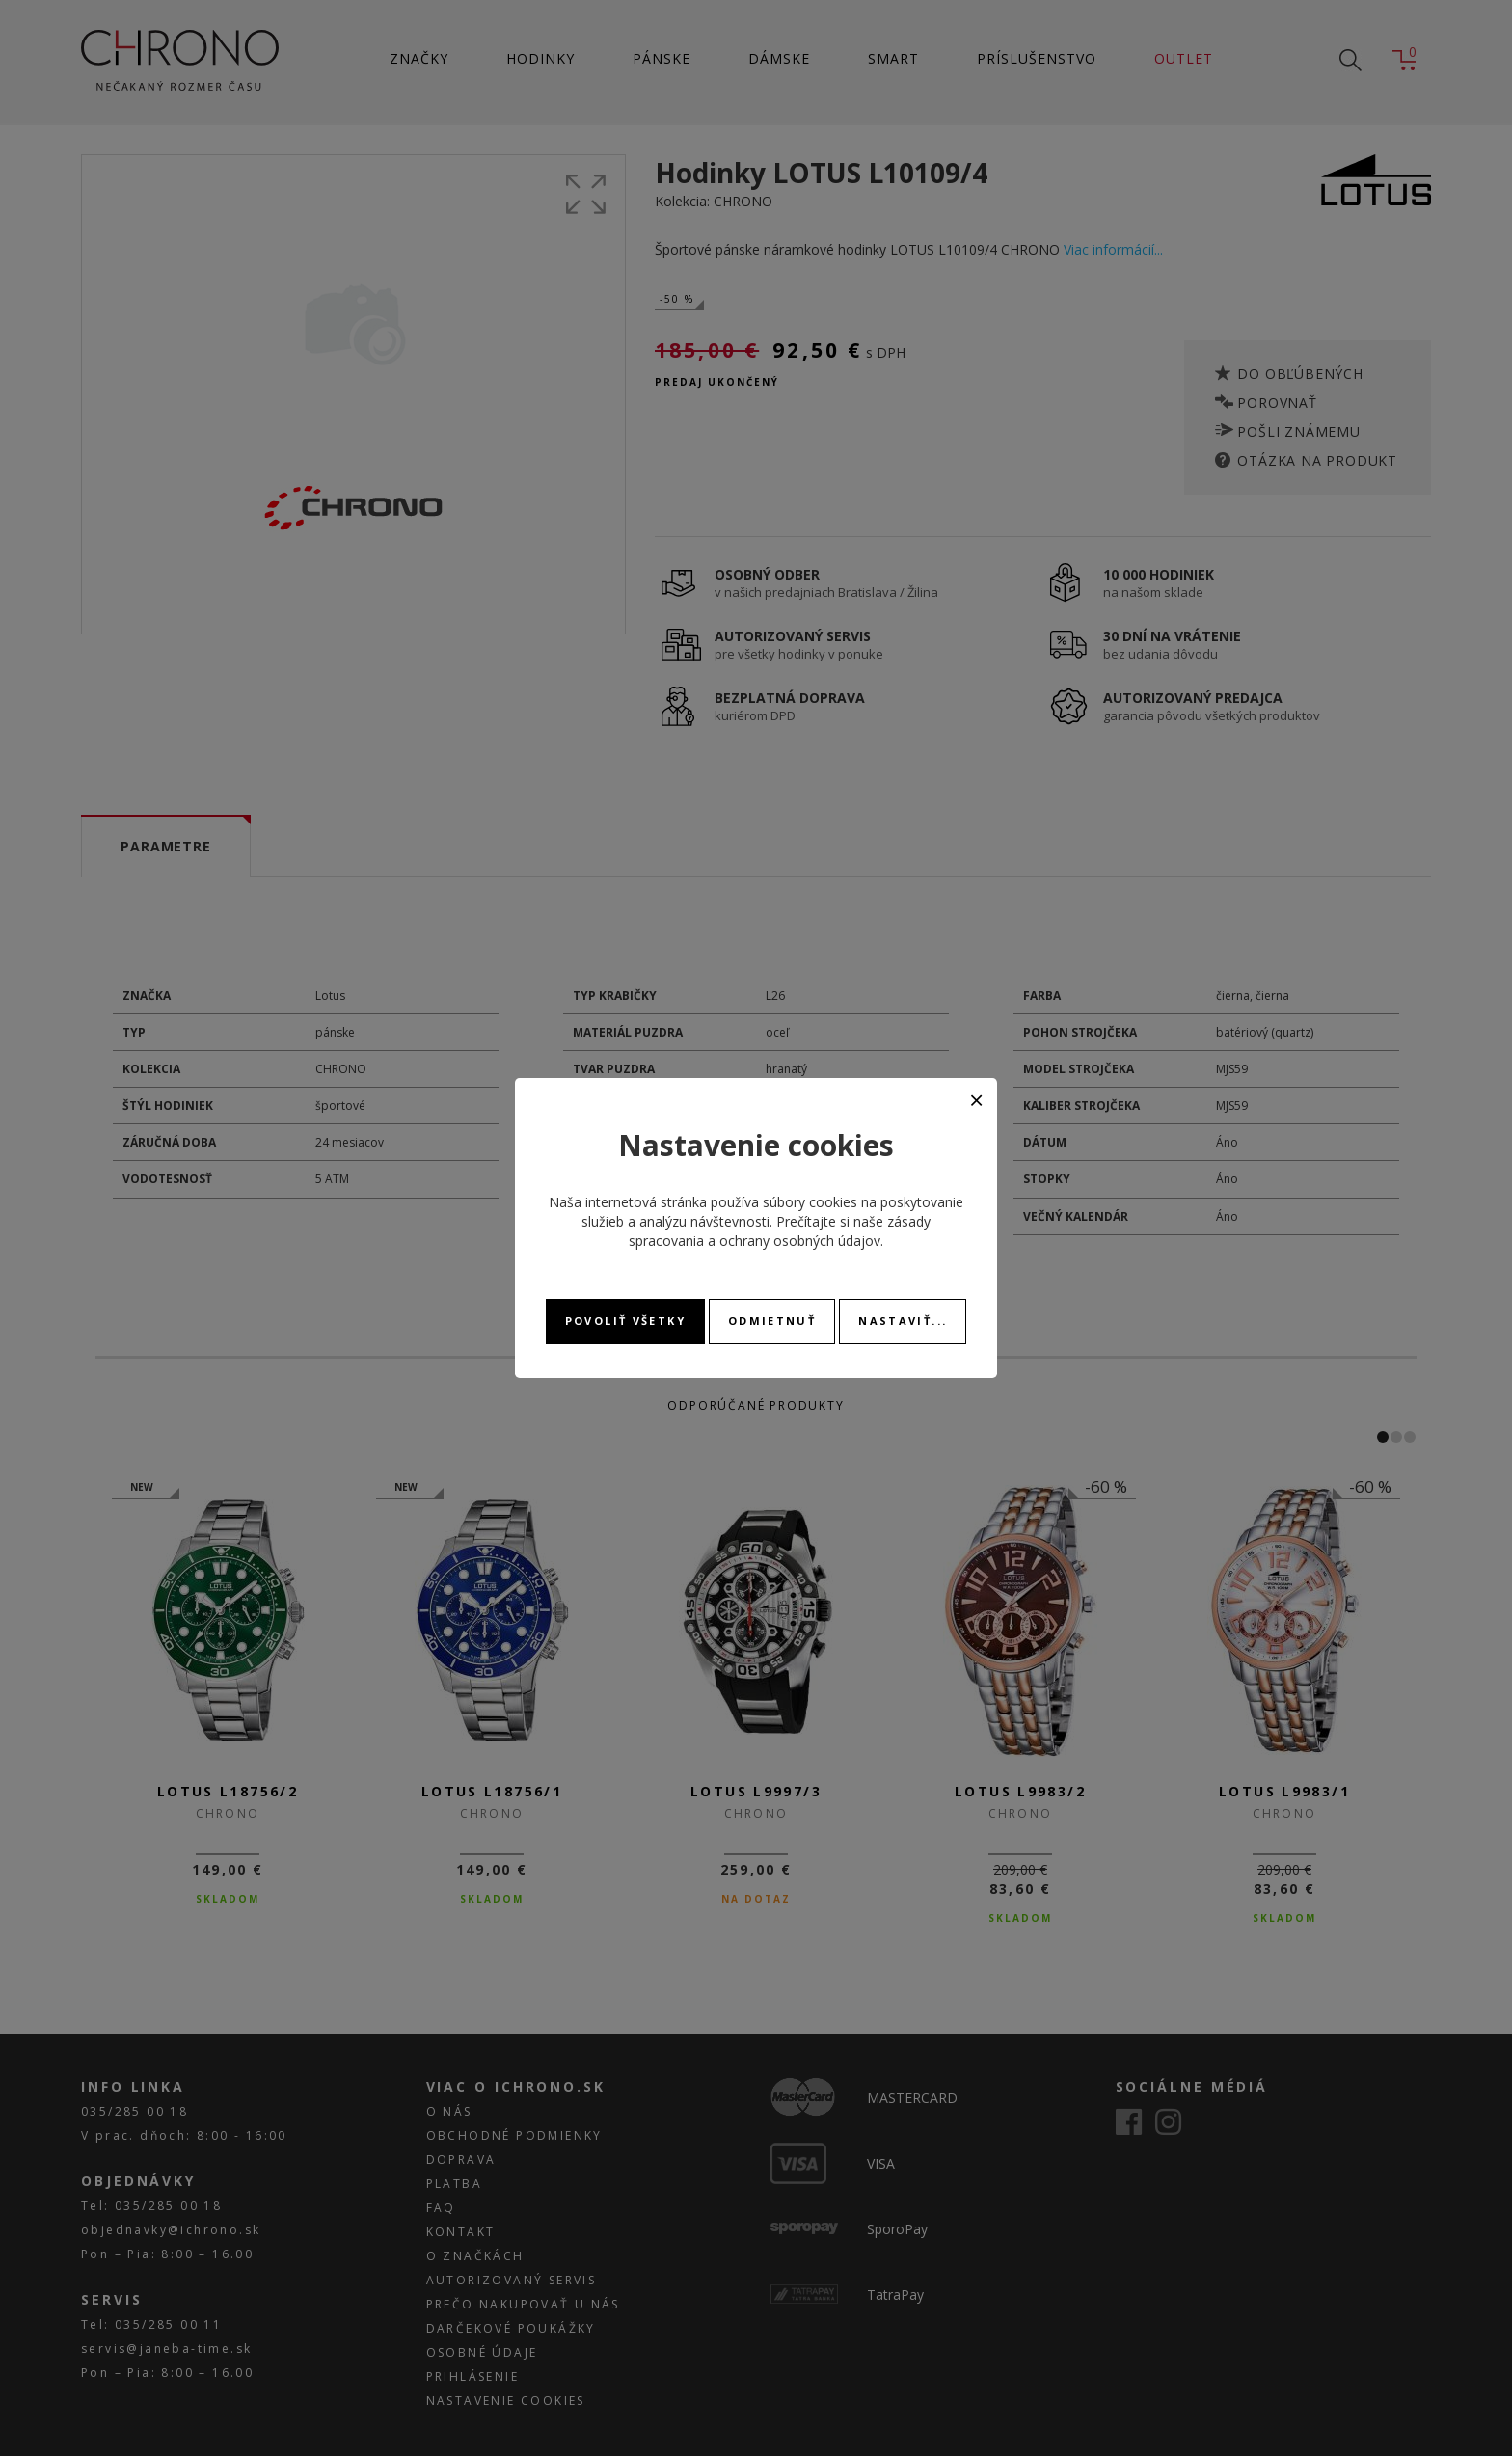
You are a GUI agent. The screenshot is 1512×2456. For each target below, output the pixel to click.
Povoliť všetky (625, 1320)
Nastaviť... (902, 1320)
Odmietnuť (772, 1320)
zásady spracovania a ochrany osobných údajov (780, 1231)
